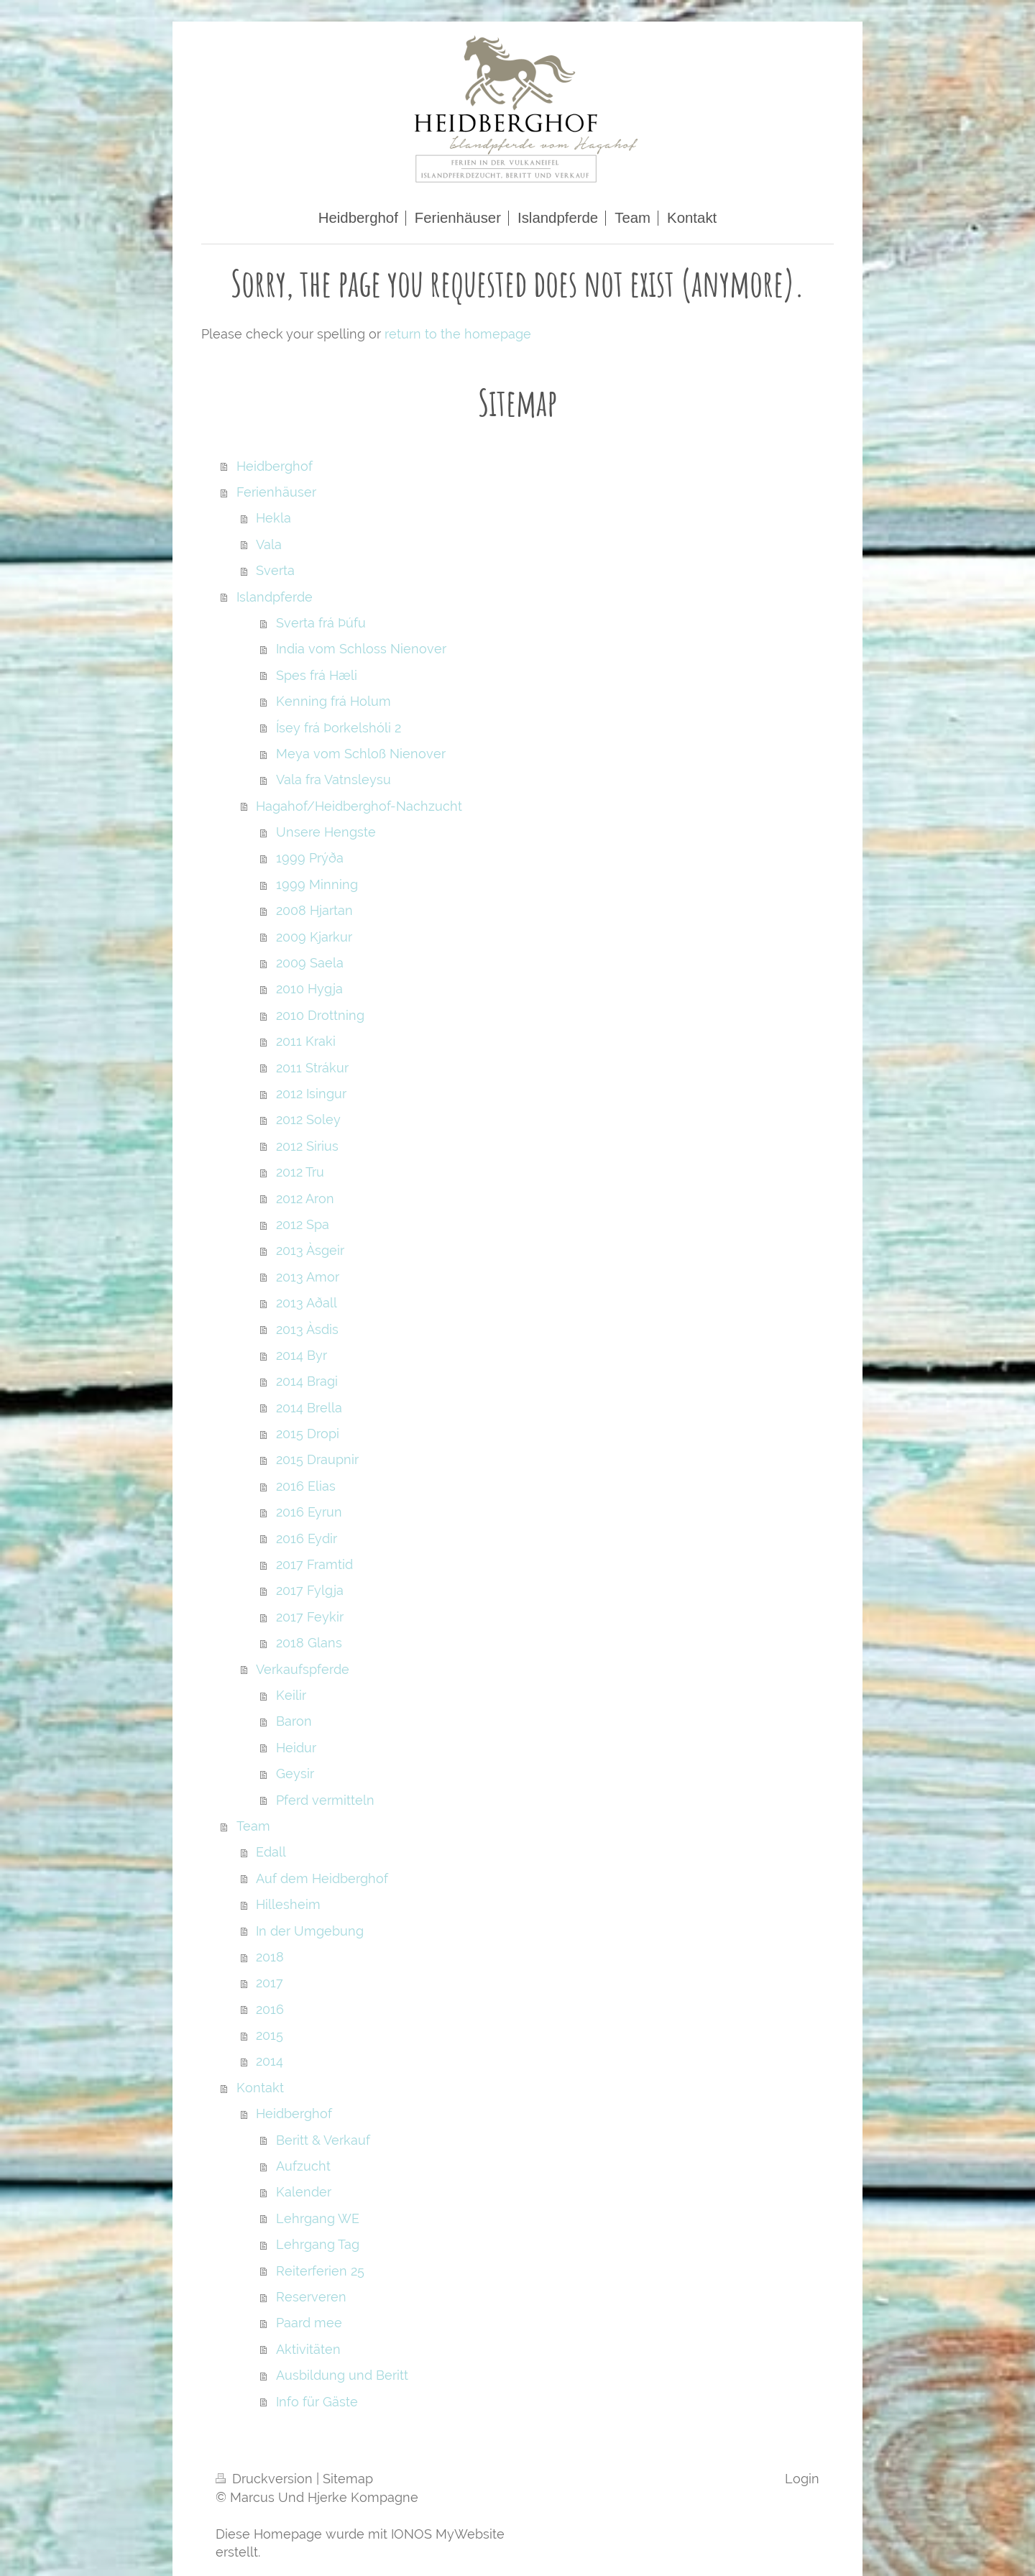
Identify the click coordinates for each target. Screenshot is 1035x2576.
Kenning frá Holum (333, 701)
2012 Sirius (307, 1146)
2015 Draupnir (317, 1459)
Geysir (295, 1773)
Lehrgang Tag (317, 2244)
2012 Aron (305, 1198)
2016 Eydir (306, 1538)
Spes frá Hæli (316, 675)
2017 (269, 1982)
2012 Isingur (311, 1093)
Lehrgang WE (317, 2218)
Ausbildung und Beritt (342, 2375)
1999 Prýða (310, 857)
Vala (269, 544)
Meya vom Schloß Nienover (361, 753)
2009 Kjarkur (314, 936)
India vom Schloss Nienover (361, 648)
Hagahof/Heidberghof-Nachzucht (359, 806)
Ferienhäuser (276, 492)
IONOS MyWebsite (448, 2534)
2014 (269, 2061)
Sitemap (348, 2478)
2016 (270, 2009)
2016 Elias (306, 1486)
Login (802, 2478)
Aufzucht (303, 2166)
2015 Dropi (307, 1433)
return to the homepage (458, 333)
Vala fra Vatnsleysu (333, 779)
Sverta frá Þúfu (321, 622)
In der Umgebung (310, 1930)
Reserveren (311, 2296)
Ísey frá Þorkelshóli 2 (338, 727)
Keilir (291, 1695)
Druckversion (266, 2478)
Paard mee (309, 2322)
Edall (271, 1851)
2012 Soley (308, 1119)
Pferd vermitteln (325, 1800)
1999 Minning (317, 884)
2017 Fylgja (310, 1590)
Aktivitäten (308, 2349)
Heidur (296, 1747)
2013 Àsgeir (310, 1250)
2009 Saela (310, 962)
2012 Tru (300, 1171)
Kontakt (260, 2087)
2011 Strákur (312, 1067)
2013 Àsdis (307, 1329)
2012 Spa (302, 1224)
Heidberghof (274, 466)
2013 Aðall (306, 1302)
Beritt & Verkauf (323, 2140)
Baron (294, 1721)
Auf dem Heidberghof (322, 1878)
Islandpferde (274, 596)
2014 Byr (301, 1355)
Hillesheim (288, 1904)
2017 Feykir (310, 1616)
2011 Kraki (306, 1041)
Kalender (303, 2191)
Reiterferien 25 (320, 2270)
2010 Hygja (309, 988)
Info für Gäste (317, 2401)
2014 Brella (309, 1407)
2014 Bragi (307, 1381)
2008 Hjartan (314, 910)
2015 (269, 2035)
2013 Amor (307, 1276)
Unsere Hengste (326, 832)
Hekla (273, 517)
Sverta (275, 570)
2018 (270, 1956)
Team (253, 1826)
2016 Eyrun (309, 1511)
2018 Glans (309, 1642)
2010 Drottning (320, 1015)
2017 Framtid (314, 1564)
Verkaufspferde (302, 1669)
